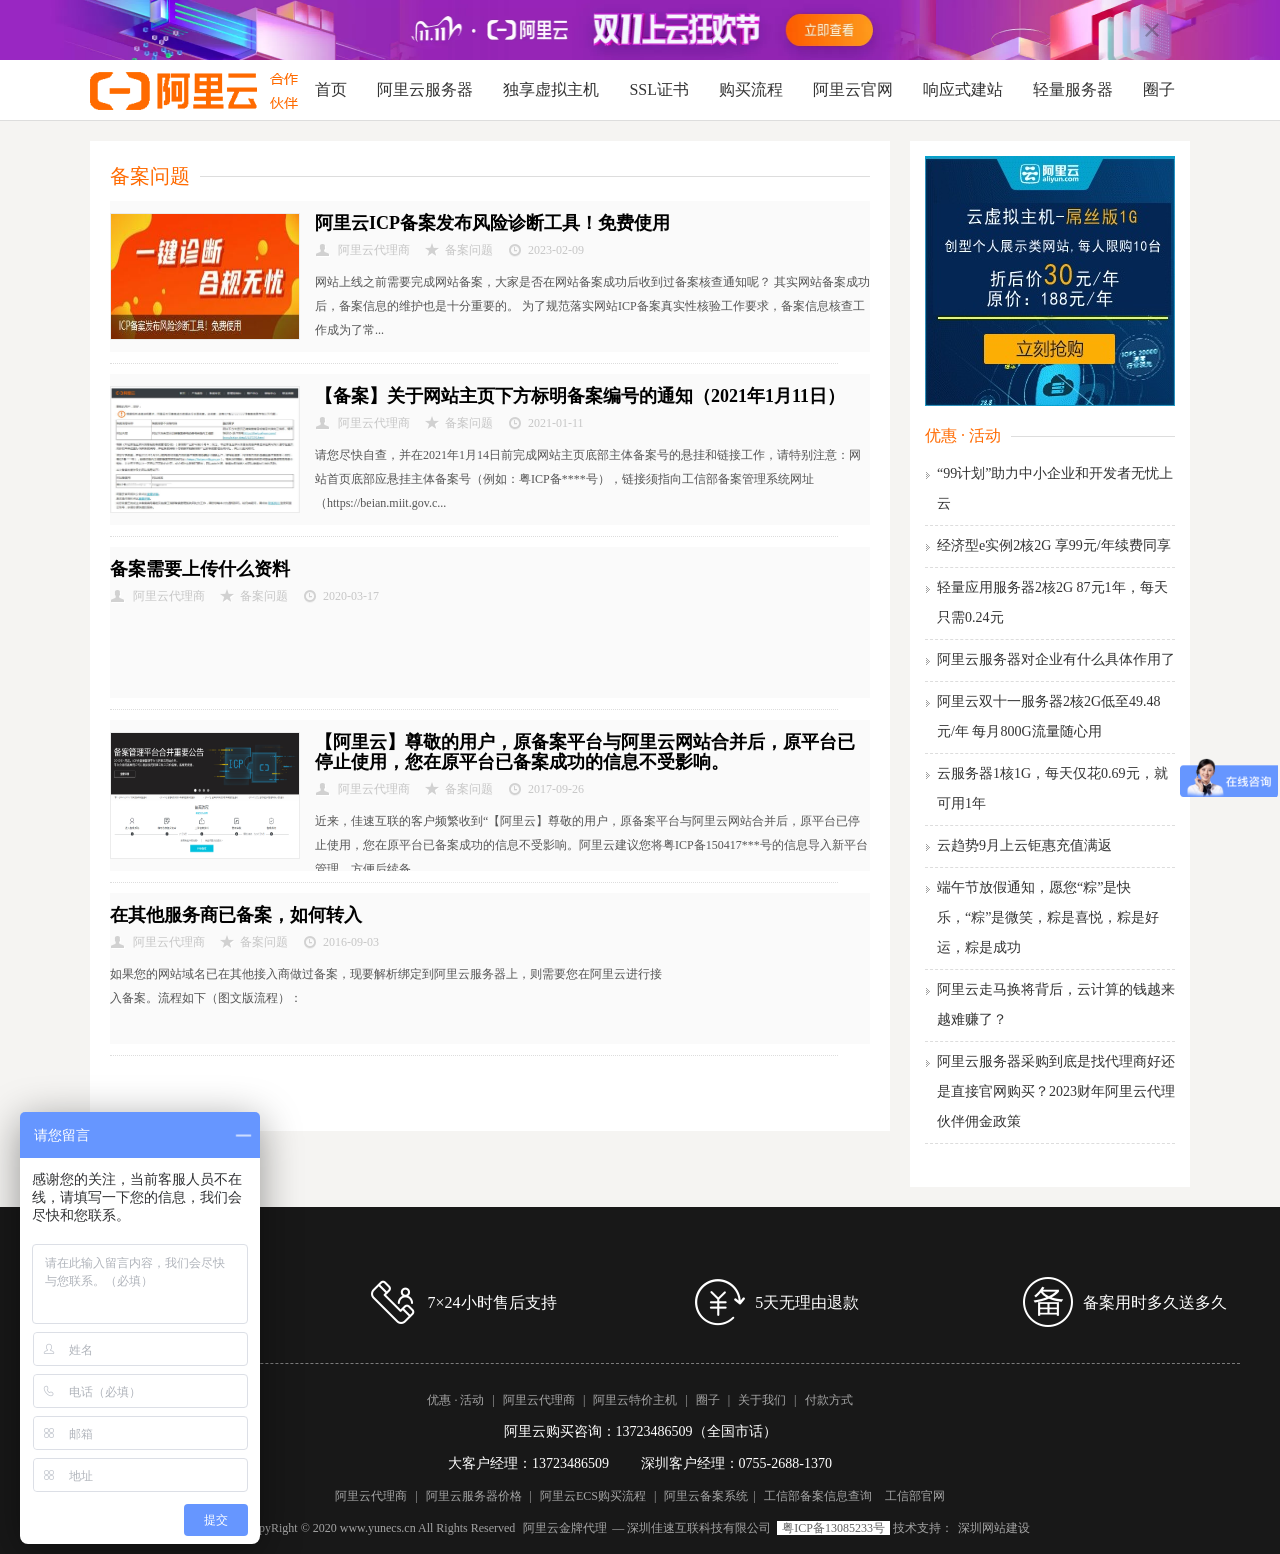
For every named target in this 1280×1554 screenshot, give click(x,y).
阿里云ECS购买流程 (593, 1496)
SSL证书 (659, 89)
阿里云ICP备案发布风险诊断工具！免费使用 (492, 223)
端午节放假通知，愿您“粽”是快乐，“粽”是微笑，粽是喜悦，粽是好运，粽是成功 (1048, 917)
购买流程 (751, 89)
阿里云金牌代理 (565, 1528)
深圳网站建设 (994, 1528)
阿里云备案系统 (706, 1496)
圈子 (1159, 89)
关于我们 (762, 1400)
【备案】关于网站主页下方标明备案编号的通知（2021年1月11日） (580, 396)
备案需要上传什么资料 (200, 569)
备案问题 (469, 250)
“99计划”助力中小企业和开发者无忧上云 (1055, 488)
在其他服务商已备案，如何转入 (236, 915)
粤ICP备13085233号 (833, 1528)
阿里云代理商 (539, 1400)
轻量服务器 (1073, 89)
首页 (331, 89)
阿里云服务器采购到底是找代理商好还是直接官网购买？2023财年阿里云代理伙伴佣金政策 (1056, 1091)
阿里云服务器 (425, 89)
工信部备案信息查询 (818, 1496)
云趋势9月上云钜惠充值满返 (1024, 845)
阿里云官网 (853, 89)
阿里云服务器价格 (474, 1496)
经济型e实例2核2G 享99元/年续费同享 (1054, 545)
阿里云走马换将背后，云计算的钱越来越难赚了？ (1056, 1004)
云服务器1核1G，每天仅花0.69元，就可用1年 (1052, 788)
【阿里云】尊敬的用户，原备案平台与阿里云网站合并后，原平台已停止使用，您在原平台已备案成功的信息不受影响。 (585, 752)
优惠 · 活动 (963, 435)
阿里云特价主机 (635, 1400)
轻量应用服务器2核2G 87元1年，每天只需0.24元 (1052, 602)
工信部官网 (915, 1496)
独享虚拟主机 (551, 89)
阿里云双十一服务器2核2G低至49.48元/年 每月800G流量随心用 (1049, 716)
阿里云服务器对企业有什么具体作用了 (1056, 659)
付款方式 (829, 1400)
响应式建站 (963, 89)
